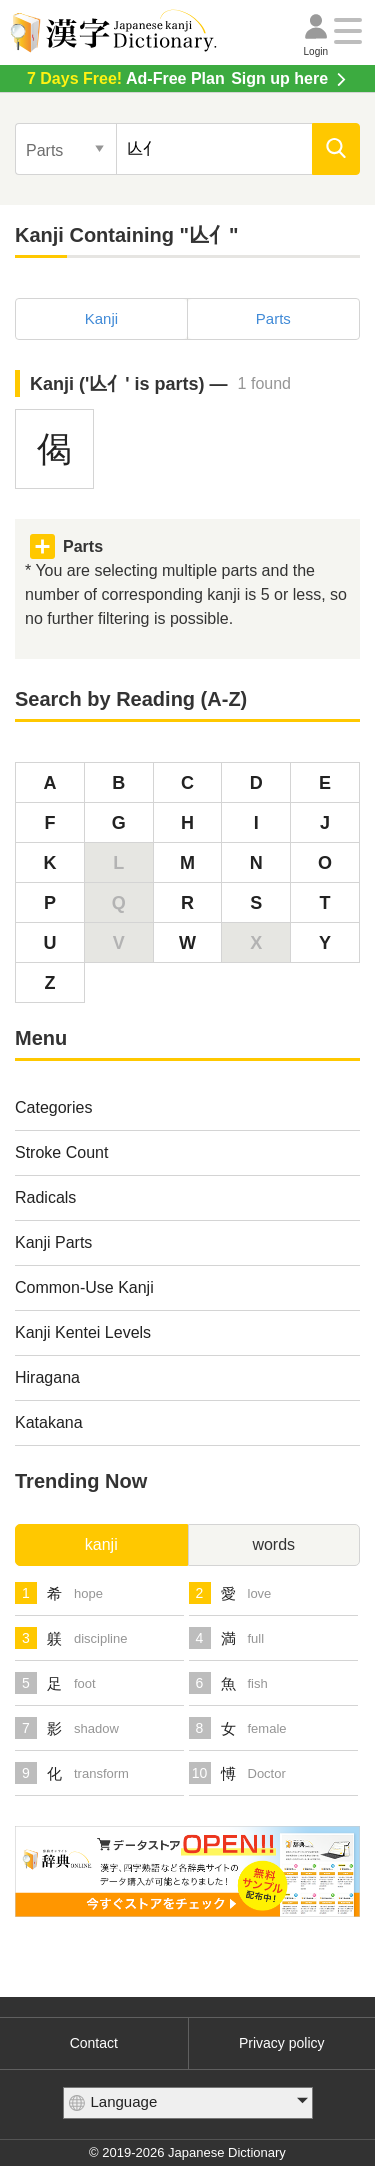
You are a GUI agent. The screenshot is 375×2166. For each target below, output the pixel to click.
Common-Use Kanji (84, 1287)
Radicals (45, 1197)
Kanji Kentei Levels (83, 1332)
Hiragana (47, 1377)
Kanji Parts (53, 1242)
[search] (336, 149)
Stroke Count (61, 1152)
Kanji (101, 318)
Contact (94, 2043)
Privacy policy (282, 2043)
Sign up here (177, 78)
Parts (273, 318)
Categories (53, 1107)
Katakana (49, 1422)
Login (316, 51)
